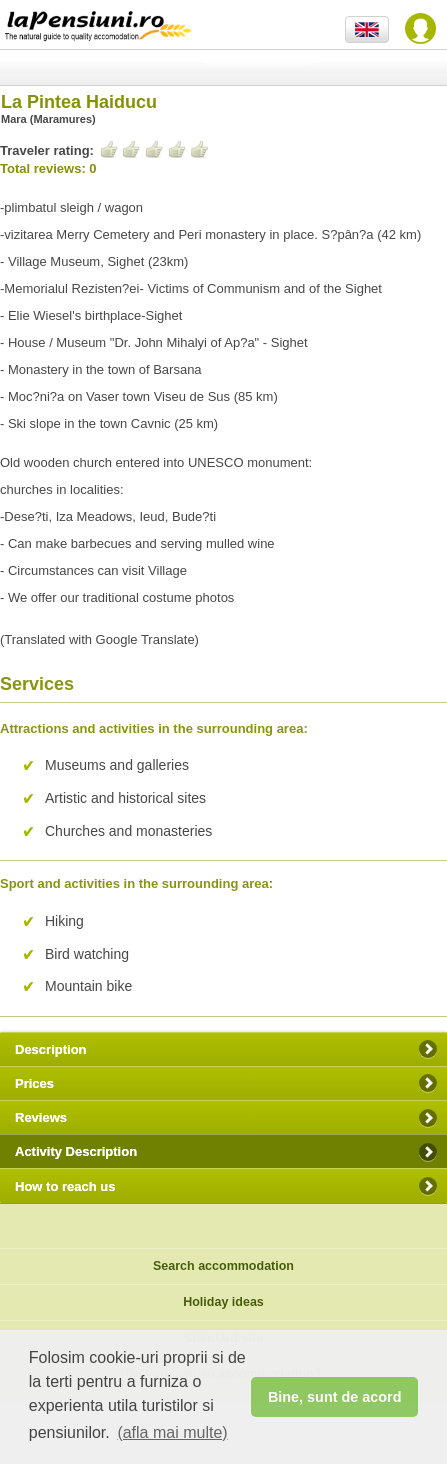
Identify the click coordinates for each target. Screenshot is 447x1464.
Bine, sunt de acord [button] (335, 1397)
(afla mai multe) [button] (172, 1432)
